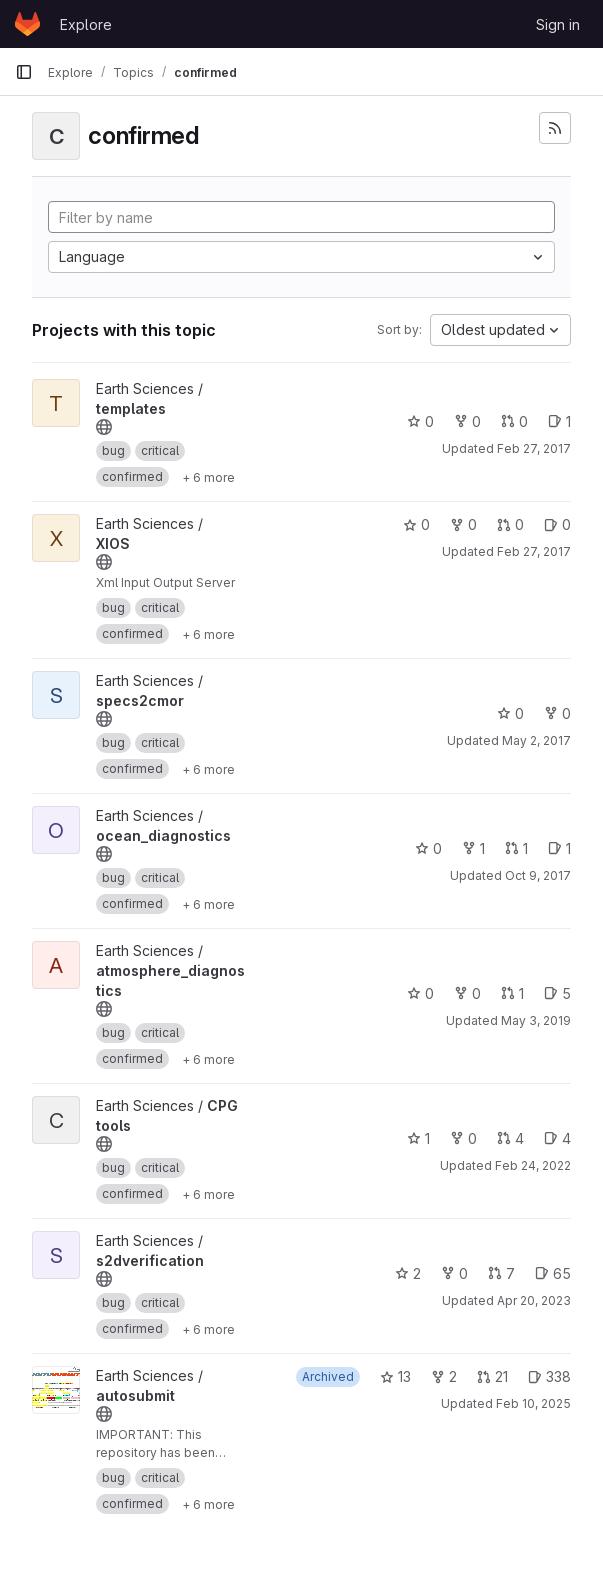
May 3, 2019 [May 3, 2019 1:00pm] (536, 1020)
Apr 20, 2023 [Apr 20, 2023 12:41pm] (534, 1300)
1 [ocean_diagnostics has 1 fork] (473, 848)
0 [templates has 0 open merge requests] (514, 421)
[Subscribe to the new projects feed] (555, 128)
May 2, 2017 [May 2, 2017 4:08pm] (536, 740)
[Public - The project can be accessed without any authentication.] (104, 427)
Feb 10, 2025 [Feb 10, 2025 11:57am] (533, 1403)
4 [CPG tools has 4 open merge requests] (510, 1138)
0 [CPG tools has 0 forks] (463, 1138)
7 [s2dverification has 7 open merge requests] (501, 1273)
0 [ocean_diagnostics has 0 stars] (428, 848)
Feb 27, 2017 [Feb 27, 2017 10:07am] (534, 448)
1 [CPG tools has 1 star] (418, 1138)
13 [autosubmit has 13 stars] (395, 1376)
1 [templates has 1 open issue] (559, 421)
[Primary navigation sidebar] (24, 72)
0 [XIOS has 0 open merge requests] (510, 524)
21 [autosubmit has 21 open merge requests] (492, 1376)
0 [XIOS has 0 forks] (463, 524)
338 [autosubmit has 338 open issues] (549, 1376)
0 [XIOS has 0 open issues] (557, 524)
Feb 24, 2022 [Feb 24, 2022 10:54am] (533, 1165)
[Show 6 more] (208, 477)
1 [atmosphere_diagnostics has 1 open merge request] (512, 993)
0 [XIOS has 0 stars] (416, 524)
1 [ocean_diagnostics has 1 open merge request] (516, 848)
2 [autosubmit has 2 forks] (444, 1376)
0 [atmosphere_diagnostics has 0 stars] (420, 993)
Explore (86, 24)
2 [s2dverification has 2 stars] (408, 1273)
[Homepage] (27, 24)
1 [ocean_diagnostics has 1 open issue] (559, 848)
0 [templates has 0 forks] (467, 421)
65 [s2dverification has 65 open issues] (553, 1273)
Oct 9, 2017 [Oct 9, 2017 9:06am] (538, 875)
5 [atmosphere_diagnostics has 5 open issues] (557, 993)
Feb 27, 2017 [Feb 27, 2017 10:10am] (534, 551)
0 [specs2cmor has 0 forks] (557, 713)
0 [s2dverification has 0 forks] (454, 1273)
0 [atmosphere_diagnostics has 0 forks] (467, 993)
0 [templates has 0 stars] (420, 421)
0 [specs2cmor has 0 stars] (510, 713)
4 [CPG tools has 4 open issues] (557, 1138)
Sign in (558, 24)
